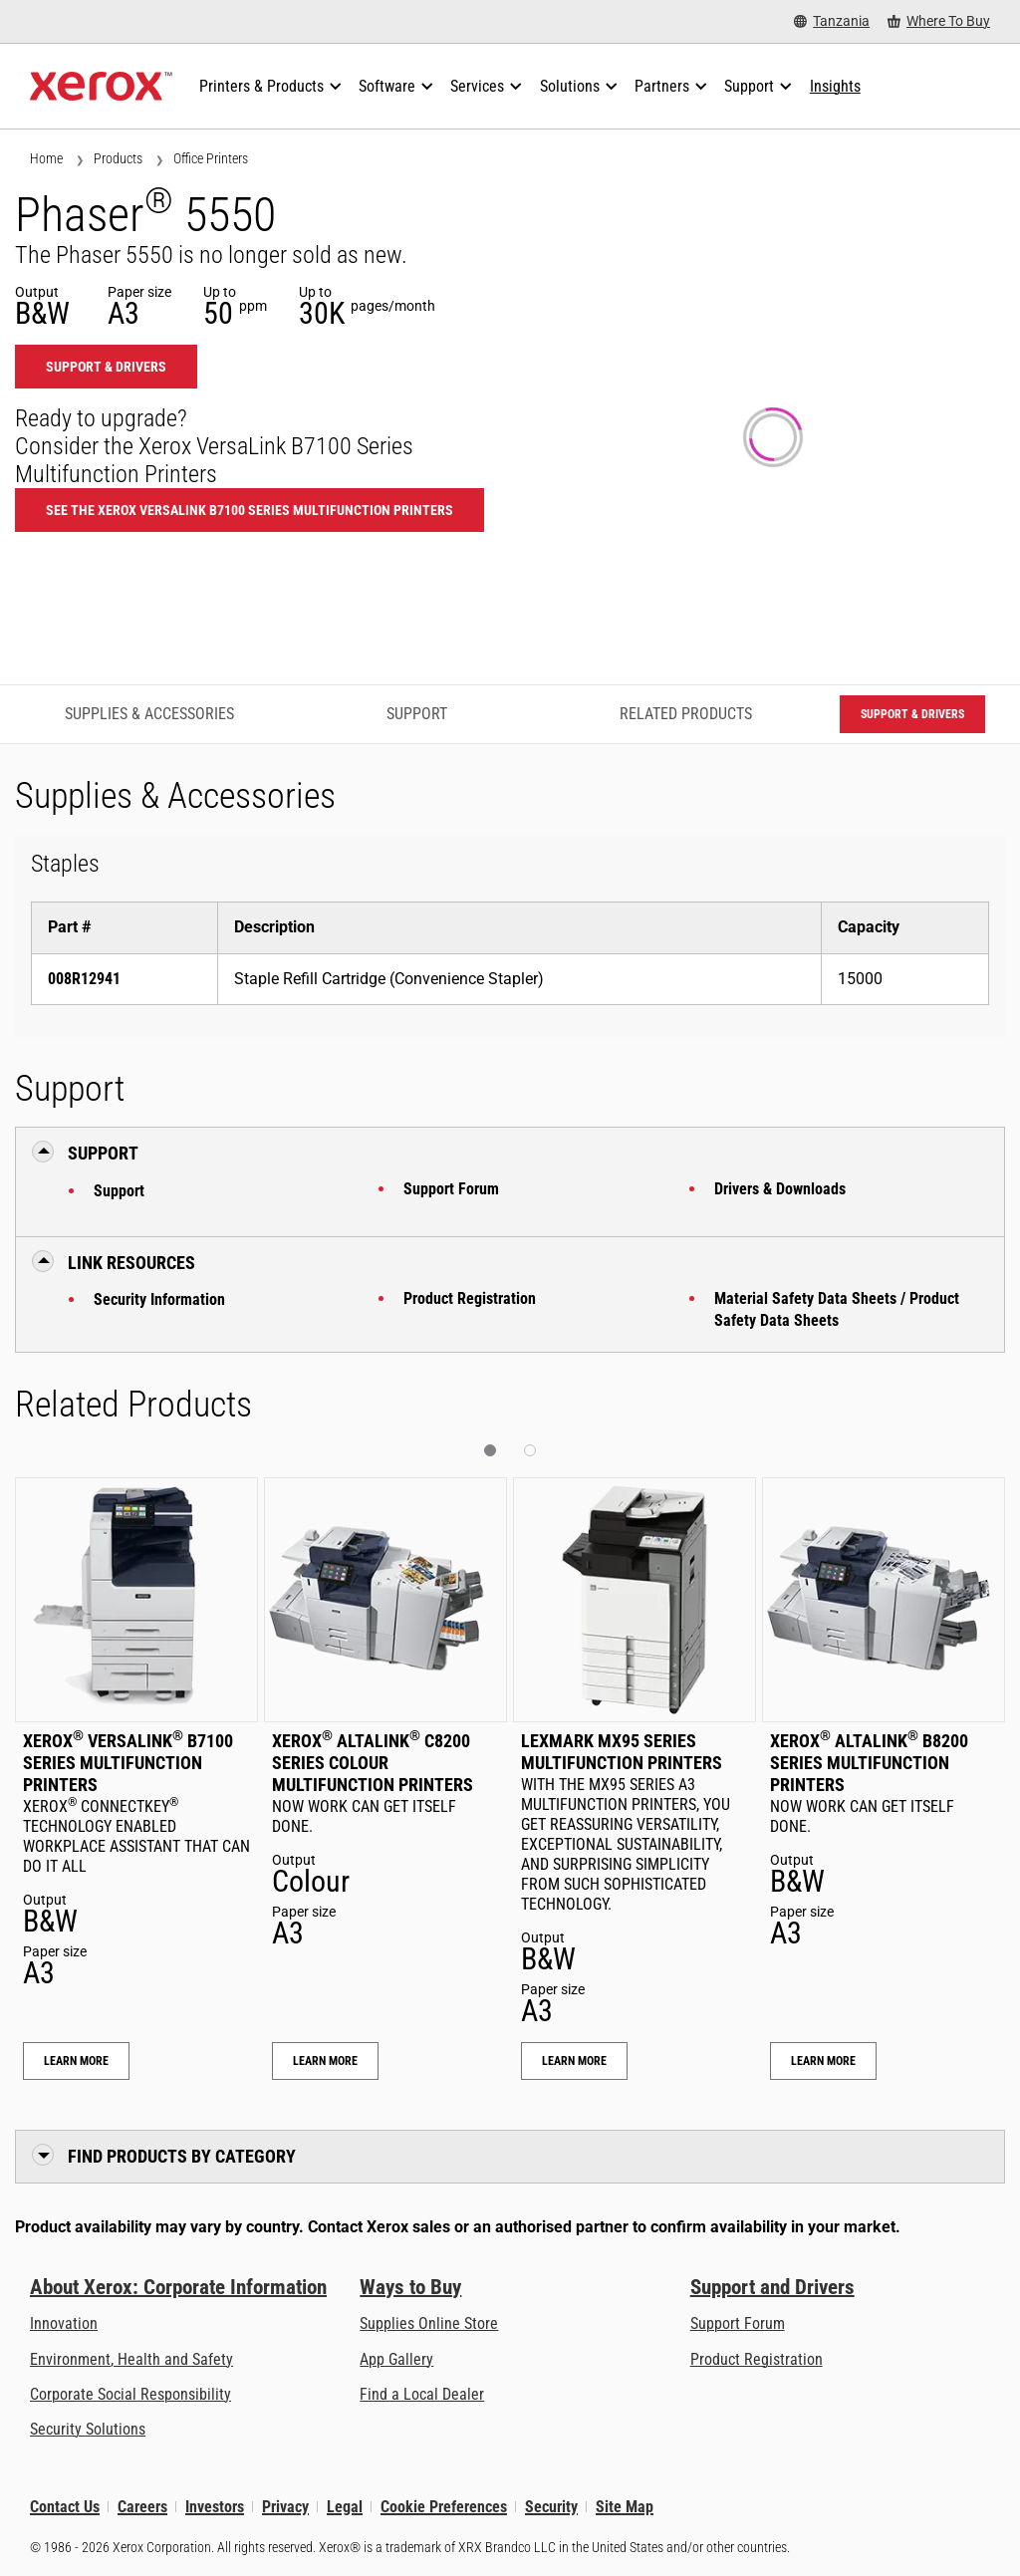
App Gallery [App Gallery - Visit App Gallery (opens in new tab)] (396, 2359)
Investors (214, 2506)
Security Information (159, 1299)
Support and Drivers (772, 2287)
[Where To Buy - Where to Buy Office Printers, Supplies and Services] (939, 21)
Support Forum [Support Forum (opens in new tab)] (737, 2323)
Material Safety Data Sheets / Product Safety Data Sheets (836, 1309)
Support (119, 1190)
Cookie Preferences (444, 2506)
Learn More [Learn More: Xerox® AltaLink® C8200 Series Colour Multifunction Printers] (325, 2061)
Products (118, 158)
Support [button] (103, 1153)
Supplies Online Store (429, 2323)
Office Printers (210, 158)
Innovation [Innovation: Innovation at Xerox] (64, 2323)
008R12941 (84, 978)
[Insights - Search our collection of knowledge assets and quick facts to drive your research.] (835, 87)
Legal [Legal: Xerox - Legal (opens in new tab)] (345, 2506)
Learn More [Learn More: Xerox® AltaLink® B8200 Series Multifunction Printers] (823, 2061)
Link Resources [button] (131, 1262)
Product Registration (469, 1298)
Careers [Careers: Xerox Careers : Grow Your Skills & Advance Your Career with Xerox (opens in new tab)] (142, 2506)
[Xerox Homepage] (101, 87)
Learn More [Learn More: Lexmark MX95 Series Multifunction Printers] (574, 2061)
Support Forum (451, 1188)
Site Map (624, 2506)
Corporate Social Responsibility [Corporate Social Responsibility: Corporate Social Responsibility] (130, 2394)
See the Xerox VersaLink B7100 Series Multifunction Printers (249, 510)
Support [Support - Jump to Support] (416, 713)
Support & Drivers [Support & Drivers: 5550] (106, 367)
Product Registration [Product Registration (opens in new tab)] (756, 2359)
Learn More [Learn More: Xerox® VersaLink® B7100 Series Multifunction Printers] (76, 2061)
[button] (490, 1450)
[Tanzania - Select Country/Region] (832, 21)
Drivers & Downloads (780, 1188)
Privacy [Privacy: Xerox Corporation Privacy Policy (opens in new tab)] (285, 2506)
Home (46, 158)
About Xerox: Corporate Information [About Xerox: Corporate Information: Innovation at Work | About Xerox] (178, 2287)
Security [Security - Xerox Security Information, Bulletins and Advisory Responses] (551, 2506)
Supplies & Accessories (149, 713)
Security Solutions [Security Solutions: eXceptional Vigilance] (87, 2429)
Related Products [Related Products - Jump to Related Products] (686, 713)
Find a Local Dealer (422, 2394)
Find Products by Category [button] (182, 2156)
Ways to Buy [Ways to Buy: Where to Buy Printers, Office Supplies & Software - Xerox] (410, 2287)
